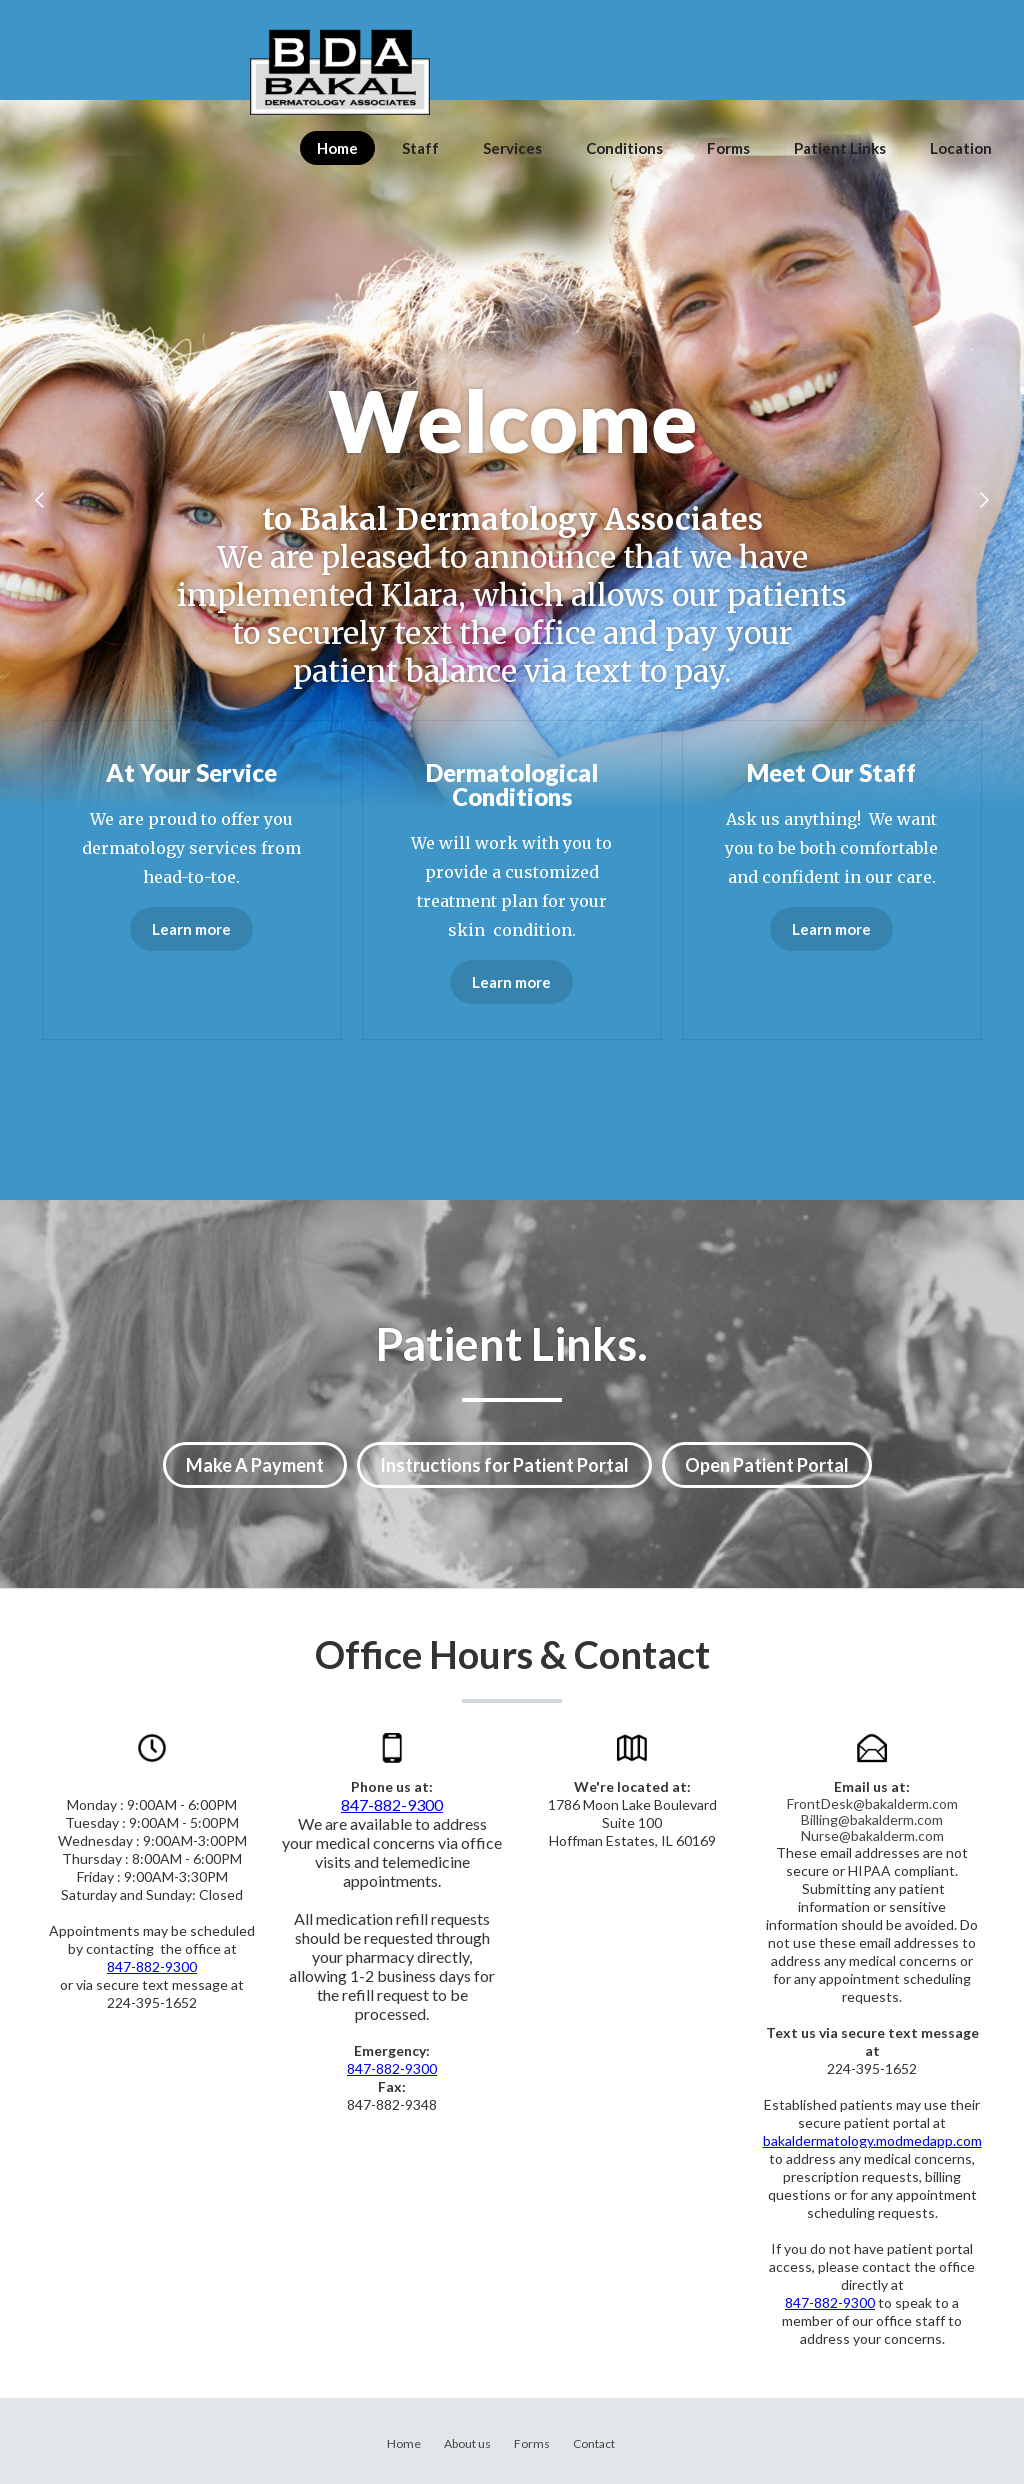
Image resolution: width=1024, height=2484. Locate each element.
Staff (420, 148)
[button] (40, 500)
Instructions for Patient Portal (504, 1465)
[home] (340, 72)
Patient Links (840, 148)
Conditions (624, 148)
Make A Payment (255, 1465)
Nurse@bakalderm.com (872, 1835)
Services (512, 148)
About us (467, 2443)
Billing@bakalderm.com (872, 1819)
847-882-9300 (152, 1966)
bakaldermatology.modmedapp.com (872, 2140)
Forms (728, 148)
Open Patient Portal (767, 1465)
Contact (594, 2443)
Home (337, 148)
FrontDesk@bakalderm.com (872, 1803)
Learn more (191, 929)
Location (961, 148)
